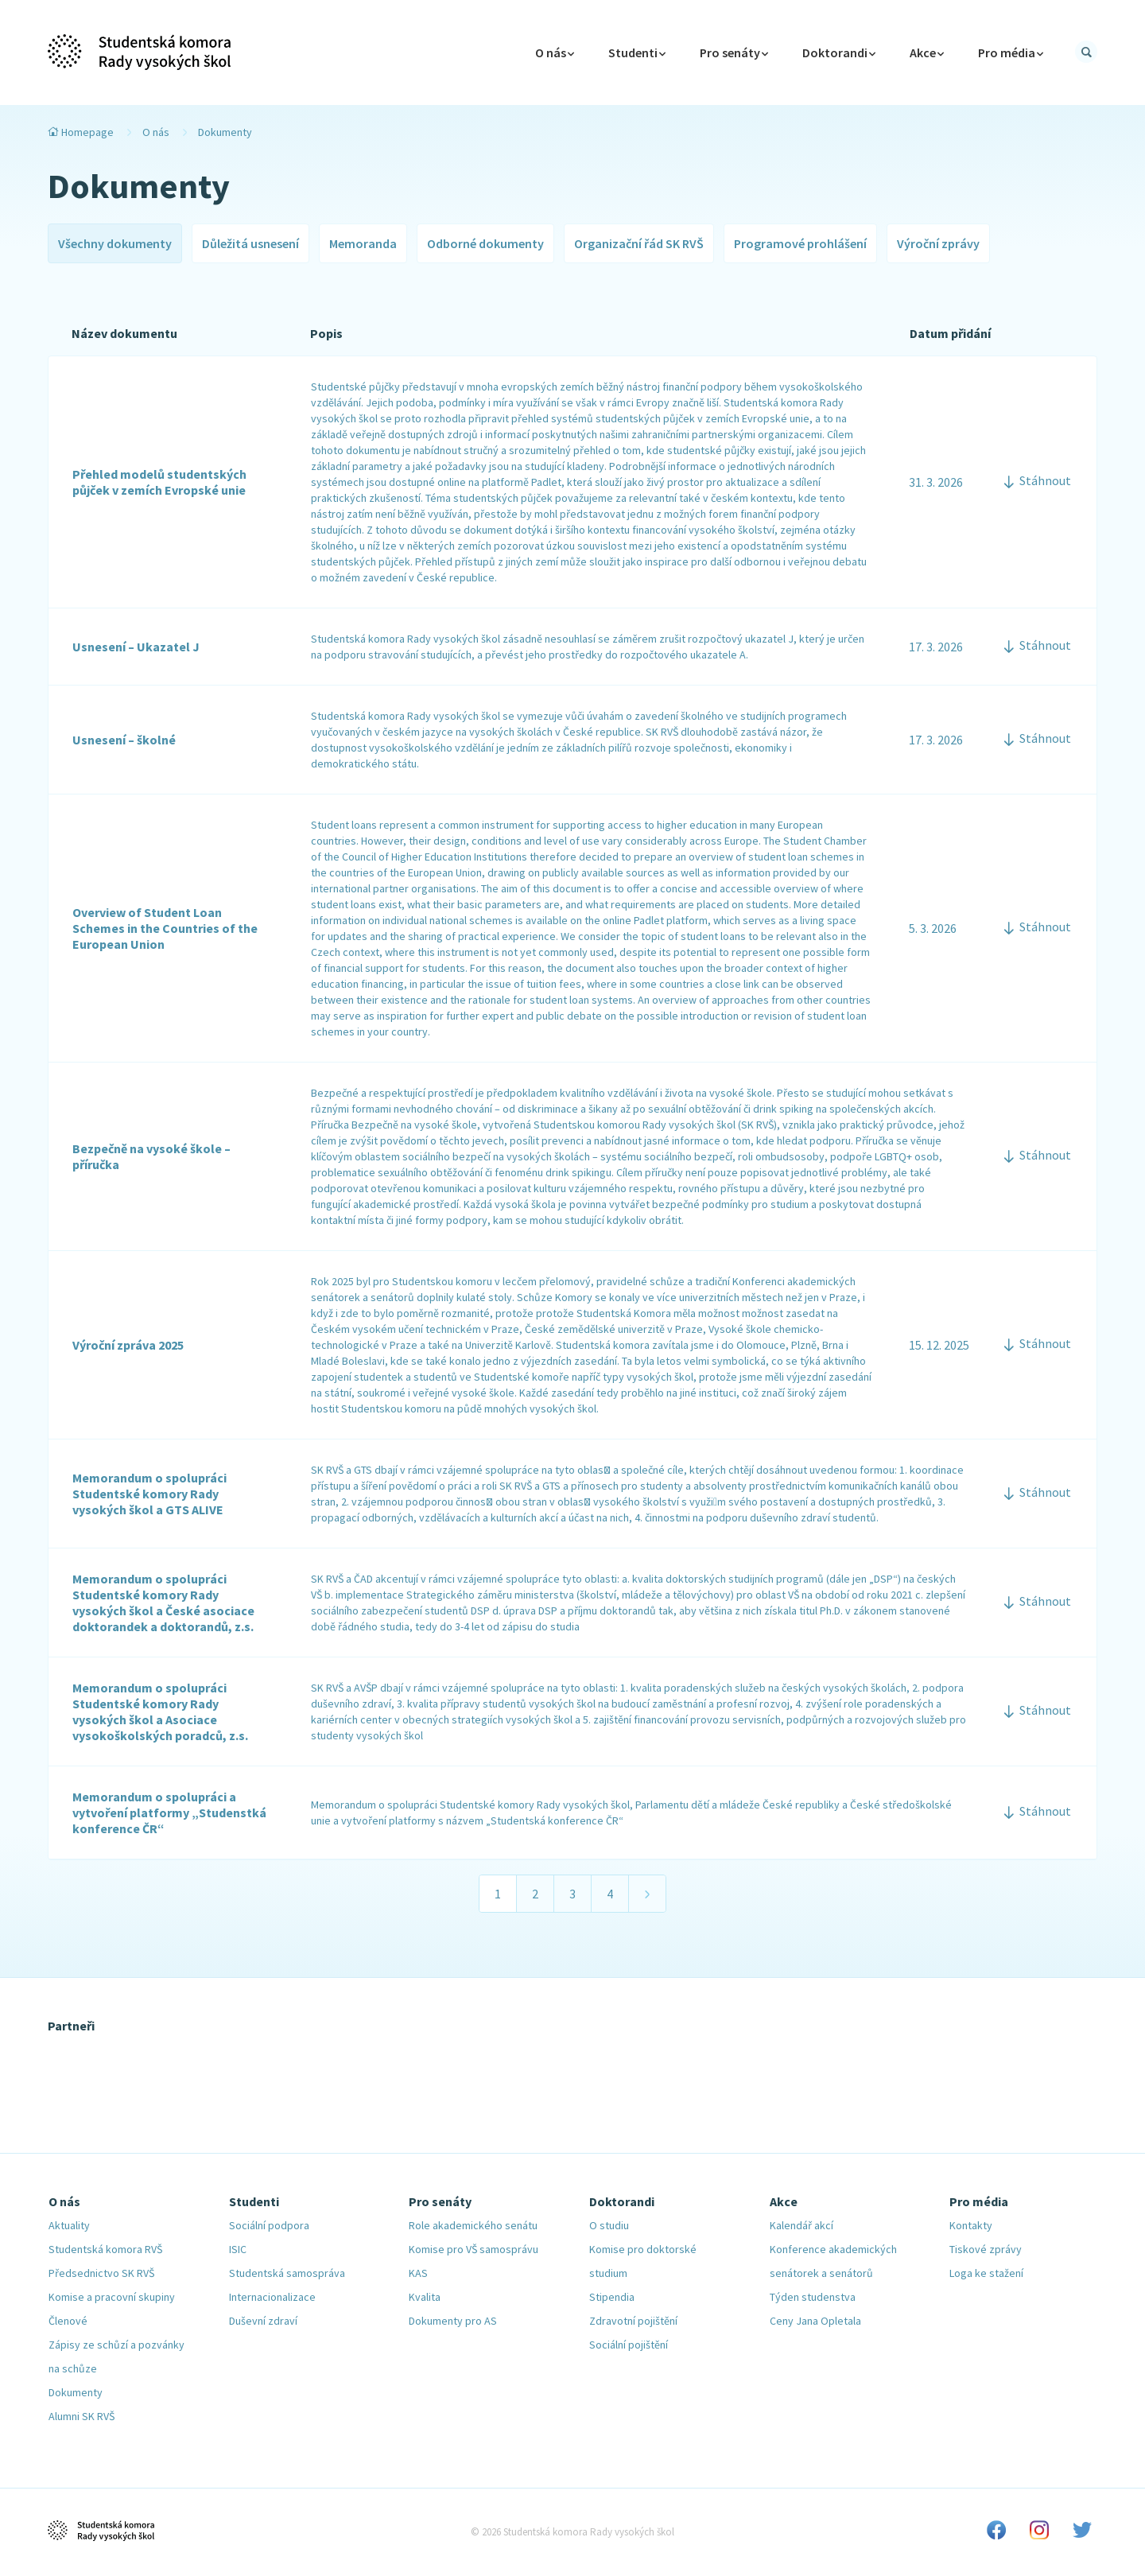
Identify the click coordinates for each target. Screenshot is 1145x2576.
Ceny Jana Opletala (815, 2321)
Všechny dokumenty (115, 243)
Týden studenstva (813, 2297)
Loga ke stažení (986, 2273)
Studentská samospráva (287, 2273)
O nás (155, 132)
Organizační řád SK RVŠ (639, 243)
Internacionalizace (272, 2297)
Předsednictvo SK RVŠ (101, 2273)
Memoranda (363, 243)
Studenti (637, 52)
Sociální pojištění (628, 2344)
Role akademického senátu (473, 2225)
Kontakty (970, 2225)
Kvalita (425, 2297)
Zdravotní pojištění (633, 2321)
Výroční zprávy (938, 243)
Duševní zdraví (263, 2321)
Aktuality (69, 2225)
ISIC (237, 2249)
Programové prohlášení (800, 243)
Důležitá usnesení (250, 243)
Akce (927, 52)
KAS (418, 2273)
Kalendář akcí (801, 2225)
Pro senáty (734, 52)
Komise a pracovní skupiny (112, 2297)
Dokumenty (76, 2392)
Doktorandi (838, 52)
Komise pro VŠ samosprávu (473, 2249)
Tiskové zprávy (985, 2249)
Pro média (1010, 52)
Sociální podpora (269, 2225)
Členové (68, 2321)
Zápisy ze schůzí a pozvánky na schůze (116, 2356)
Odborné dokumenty (485, 243)
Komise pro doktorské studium (643, 2261)
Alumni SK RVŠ (81, 2416)
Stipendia (612, 2297)
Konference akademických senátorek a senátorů (833, 2261)
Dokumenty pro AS (453, 2321)
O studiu (609, 2225)
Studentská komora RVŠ (105, 2249)
